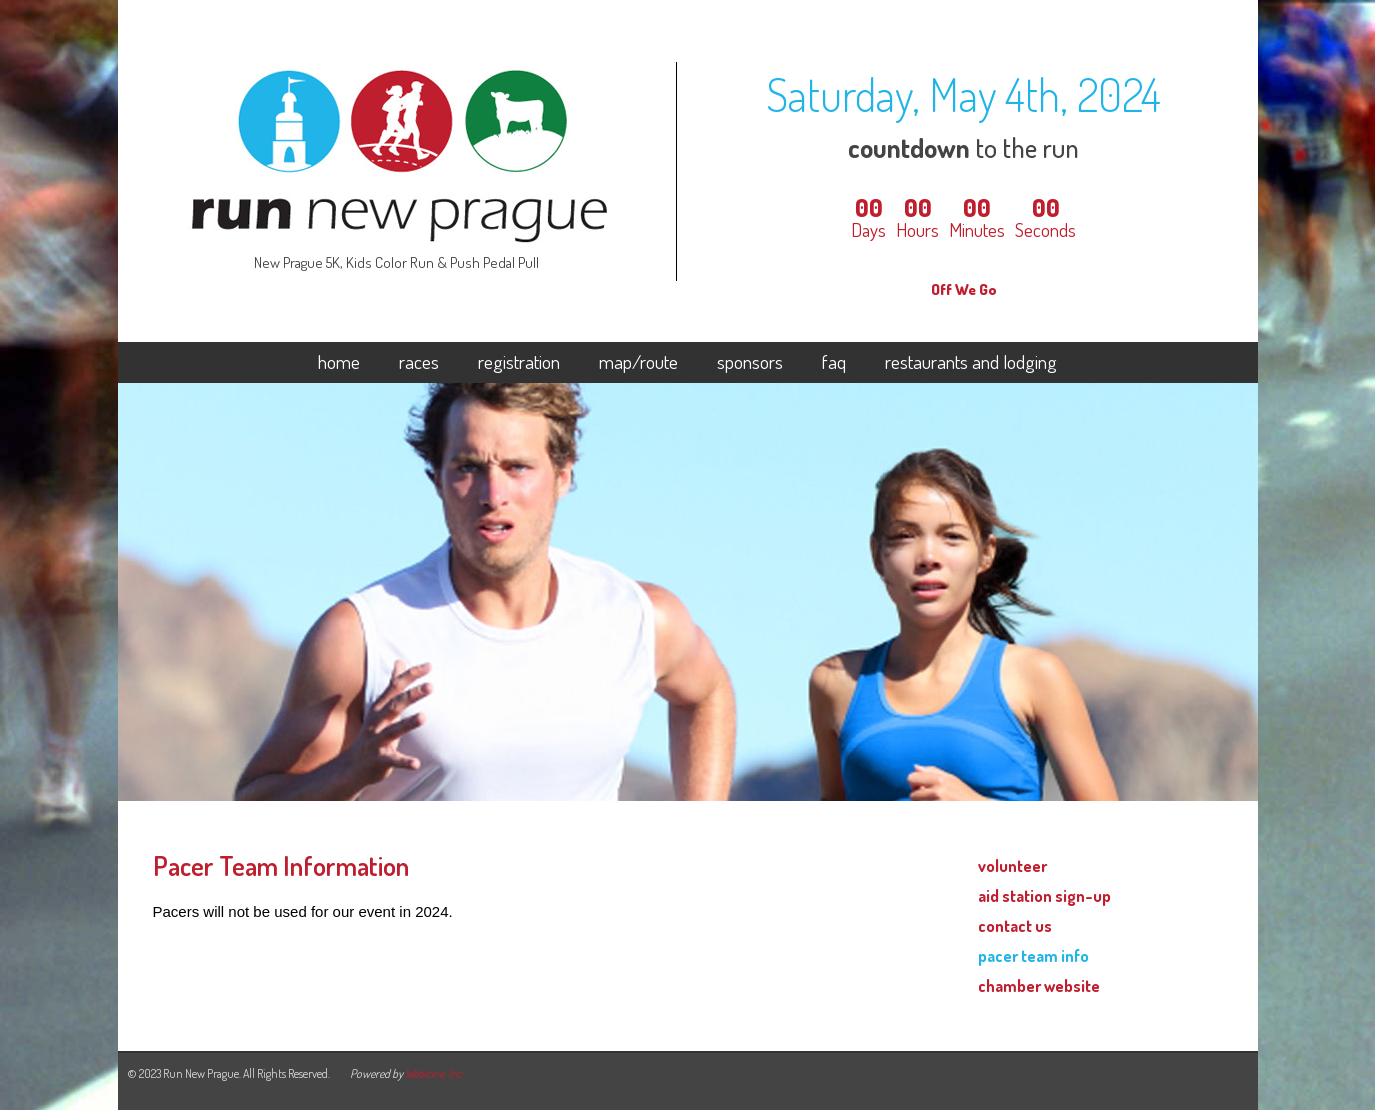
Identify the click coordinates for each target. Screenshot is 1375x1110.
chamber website (1039, 985)
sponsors (750, 363)
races (419, 363)
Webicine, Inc (433, 1073)
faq (834, 363)
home (339, 363)
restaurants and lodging (971, 363)
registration (519, 363)
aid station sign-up (1044, 895)
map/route (638, 363)
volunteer (1012, 865)
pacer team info (1033, 955)
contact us (1015, 925)
